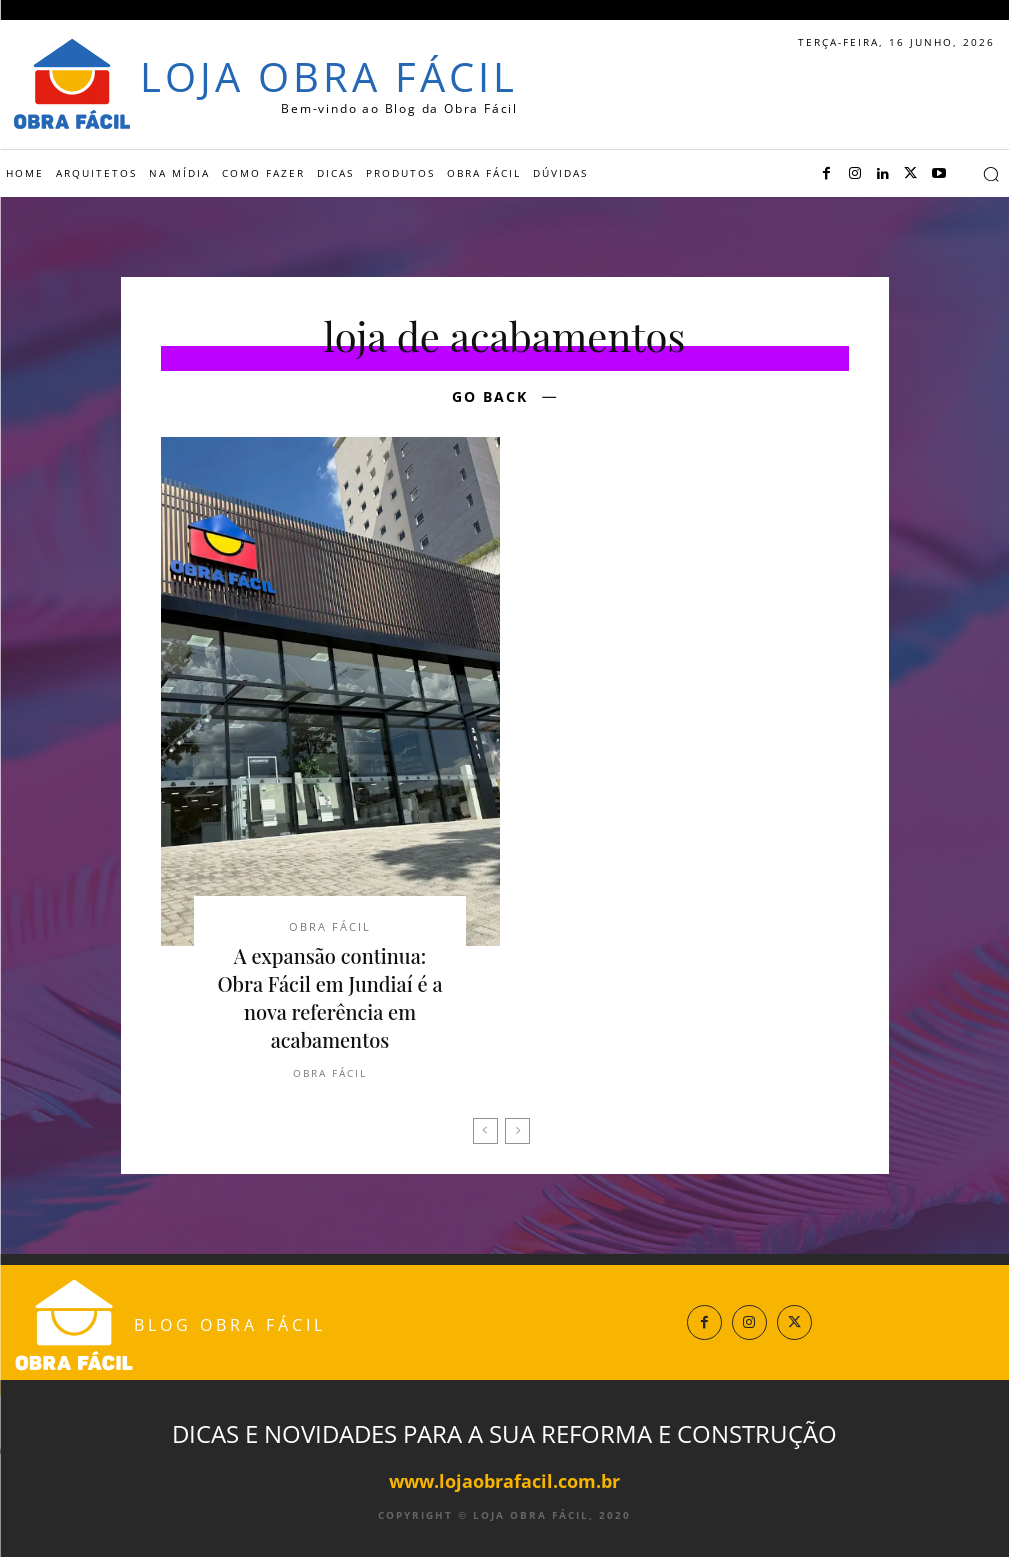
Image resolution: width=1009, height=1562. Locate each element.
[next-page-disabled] (517, 1137)
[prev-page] (485, 1137)
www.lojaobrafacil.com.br (504, 1486)
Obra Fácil (330, 929)
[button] (991, 174)
